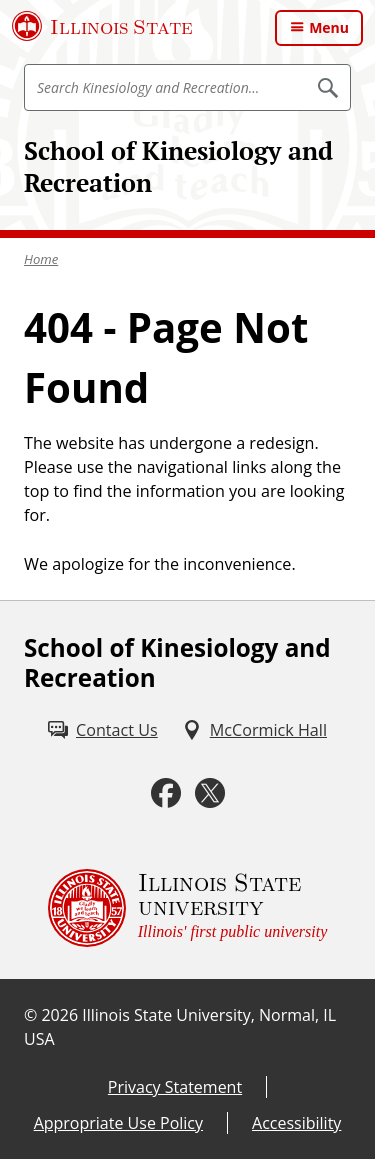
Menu (329, 27)
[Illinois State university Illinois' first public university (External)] (188, 908)
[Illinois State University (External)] (102, 26)
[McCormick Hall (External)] (254, 730)
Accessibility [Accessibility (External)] (296, 1123)
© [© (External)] (30, 1015)
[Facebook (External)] (166, 793)
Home (41, 259)
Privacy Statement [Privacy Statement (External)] (175, 1087)
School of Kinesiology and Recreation (178, 166)
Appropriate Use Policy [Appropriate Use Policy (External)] (118, 1123)
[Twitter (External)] (210, 793)
